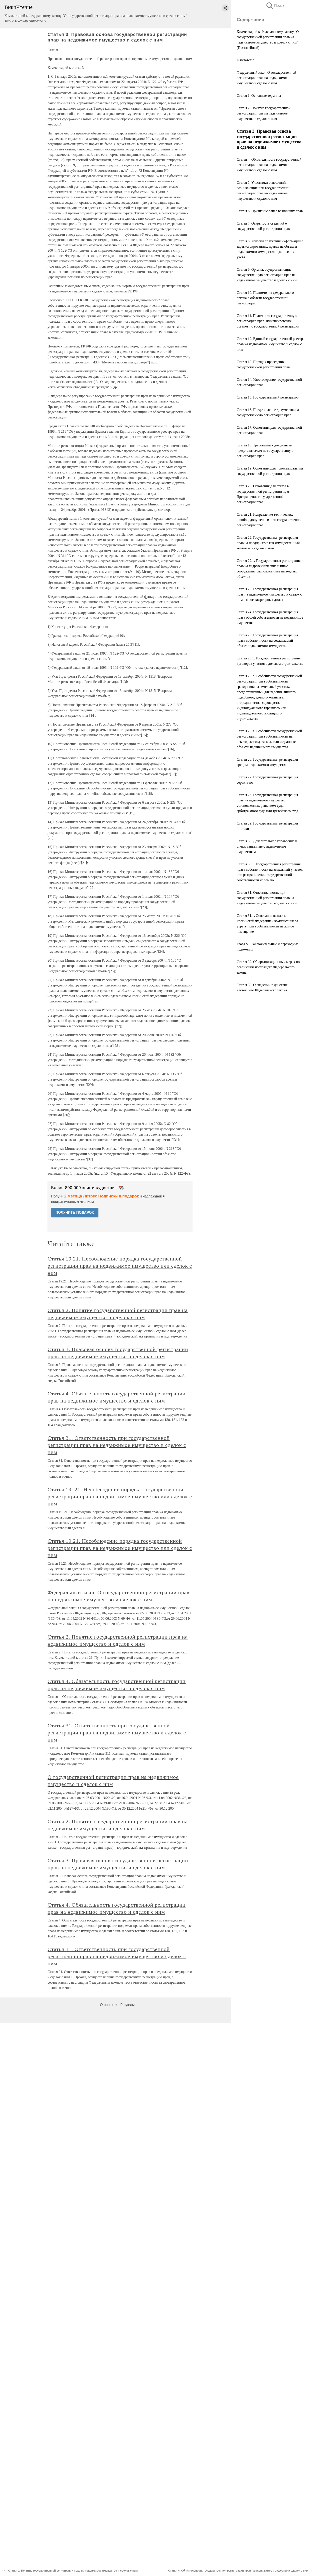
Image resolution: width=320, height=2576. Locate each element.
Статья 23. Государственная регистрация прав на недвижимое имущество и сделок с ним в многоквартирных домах (269, 594)
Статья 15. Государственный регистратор (267, 397)
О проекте (108, 2005)
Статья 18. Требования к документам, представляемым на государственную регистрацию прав (265, 450)
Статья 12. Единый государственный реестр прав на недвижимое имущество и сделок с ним (270, 344)
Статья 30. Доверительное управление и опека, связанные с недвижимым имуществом (267, 846)
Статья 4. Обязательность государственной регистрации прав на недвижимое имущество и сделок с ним (269, 165)
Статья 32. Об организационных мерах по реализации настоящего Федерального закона (268, 967)
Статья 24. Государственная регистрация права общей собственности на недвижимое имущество (270, 617)
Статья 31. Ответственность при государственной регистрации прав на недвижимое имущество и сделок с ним (267, 898)
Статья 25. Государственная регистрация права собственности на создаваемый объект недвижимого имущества (267, 640)
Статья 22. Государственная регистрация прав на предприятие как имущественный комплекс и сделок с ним (268, 543)
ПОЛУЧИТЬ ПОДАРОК (75, 1212)
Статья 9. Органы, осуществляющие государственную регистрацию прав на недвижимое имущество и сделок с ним (267, 275)
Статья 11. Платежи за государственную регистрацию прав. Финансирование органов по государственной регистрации (268, 321)
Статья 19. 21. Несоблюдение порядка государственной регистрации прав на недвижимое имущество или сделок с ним (120, 1497)
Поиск (275, 6)
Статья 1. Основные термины (259, 95)
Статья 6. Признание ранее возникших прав (270, 211)
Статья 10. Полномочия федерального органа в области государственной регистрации (265, 298)
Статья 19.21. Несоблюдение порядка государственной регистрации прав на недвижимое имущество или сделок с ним (120, 1266)
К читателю (245, 60)
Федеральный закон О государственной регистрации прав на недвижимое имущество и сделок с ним (266, 78)
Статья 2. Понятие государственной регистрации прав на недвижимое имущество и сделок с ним (263, 113)
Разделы (127, 2005)
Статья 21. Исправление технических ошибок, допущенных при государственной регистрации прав (269, 520)
